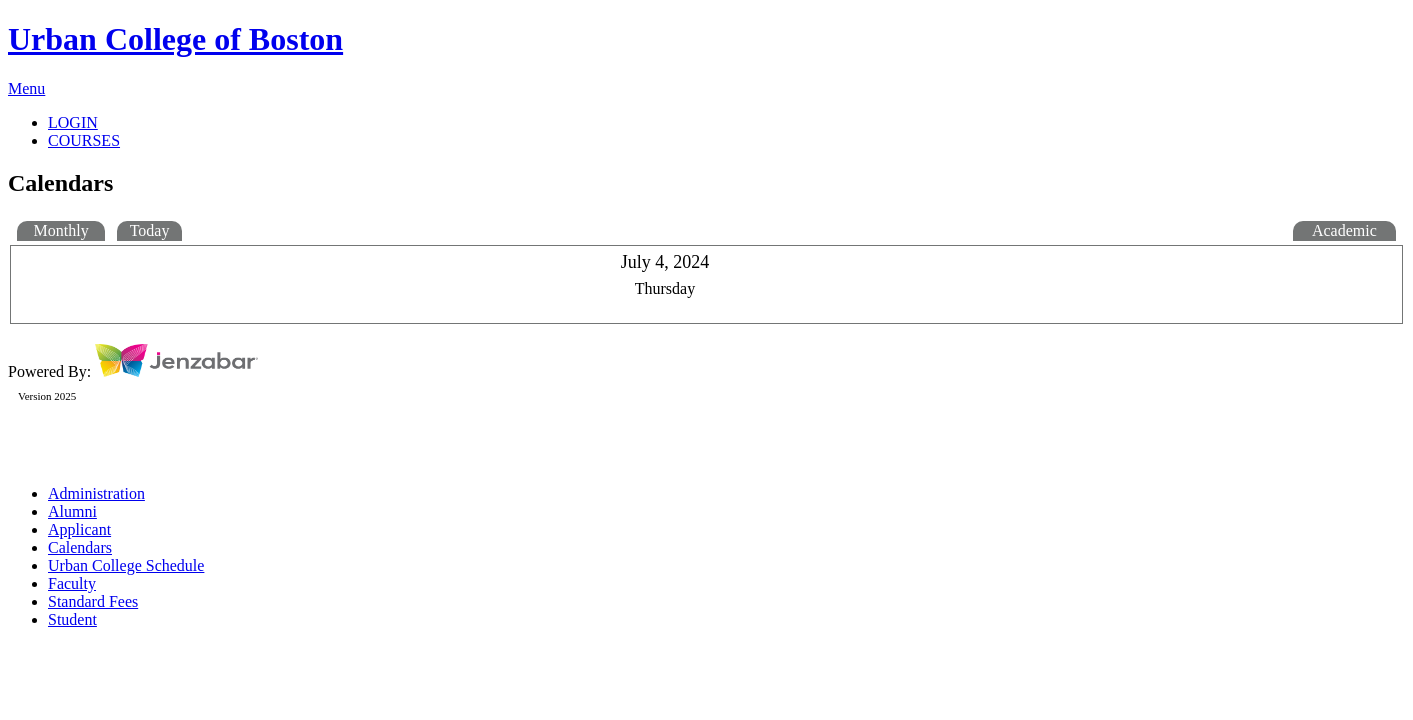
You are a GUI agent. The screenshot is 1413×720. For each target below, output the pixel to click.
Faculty (72, 583)
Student (72, 619)
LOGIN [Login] (73, 122)
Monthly (61, 230)
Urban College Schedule (126, 565)
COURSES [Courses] (84, 140)
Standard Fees (93, 601)
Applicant (79, 529)
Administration (96, 493)
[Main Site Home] (706, 39)
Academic (1344, 230)
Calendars (80, 547)
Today (150, 230)
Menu (26, 88)
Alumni (72, 511)
